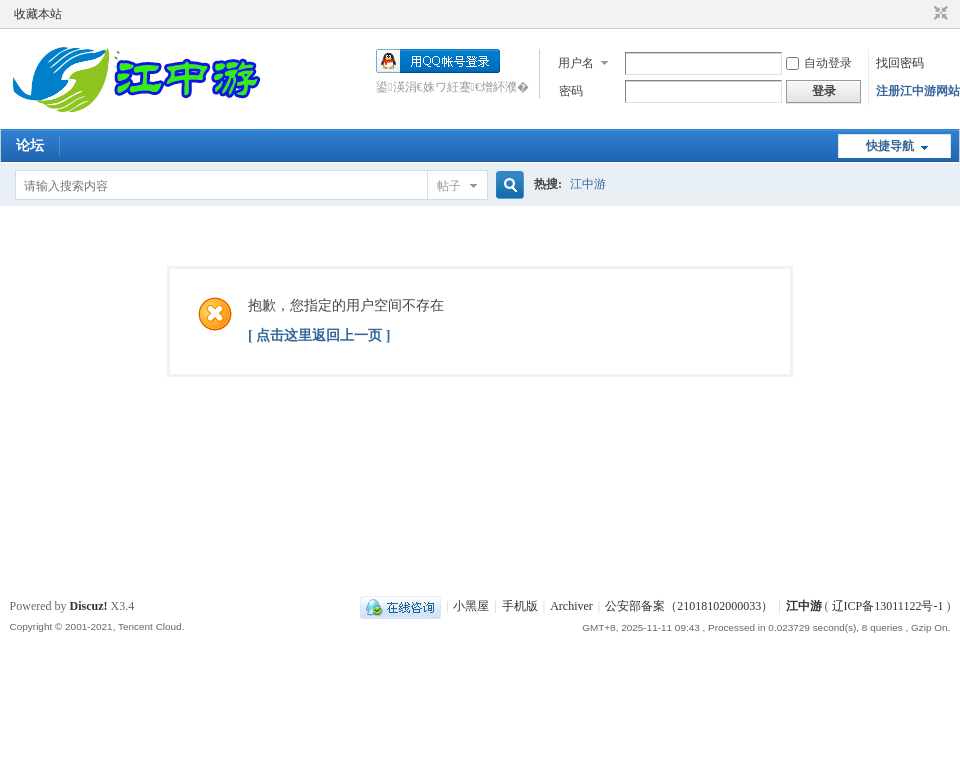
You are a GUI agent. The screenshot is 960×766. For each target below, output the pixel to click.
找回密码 (900, 63)
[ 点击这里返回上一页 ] (319, 335)
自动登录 (819, 63)
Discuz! (89, 606)
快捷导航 (890, 146)
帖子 (449, 186)
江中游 (588, 184)
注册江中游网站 (918, 91)
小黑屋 (471, 606)
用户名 (576, 63)
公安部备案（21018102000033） (689, 606)
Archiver (571, 606)
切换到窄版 (938, 14)
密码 (571, 91)
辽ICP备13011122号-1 (888, 606)
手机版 (520, 606)
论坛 (30, 145)
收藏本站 (38, 14)
